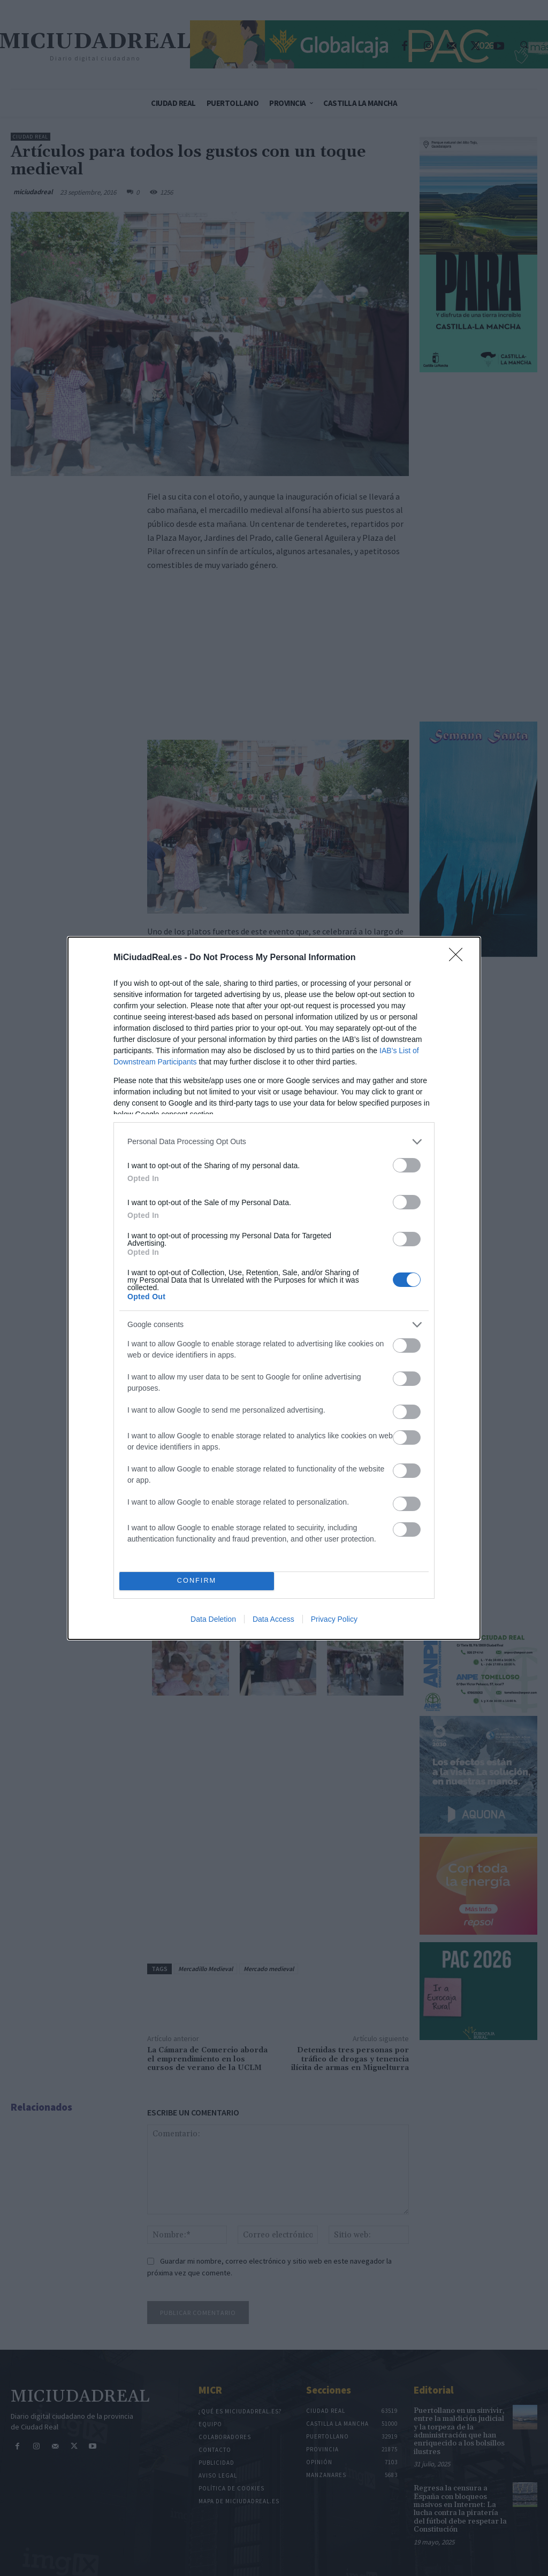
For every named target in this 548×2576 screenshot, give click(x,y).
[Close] (459, 958)
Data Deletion (213, 1619)
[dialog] (274, 1288)
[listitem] (274, 1141)
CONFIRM (197, 1581)
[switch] (407, 1165)
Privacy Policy (334, 1619)
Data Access (273, 1619)
